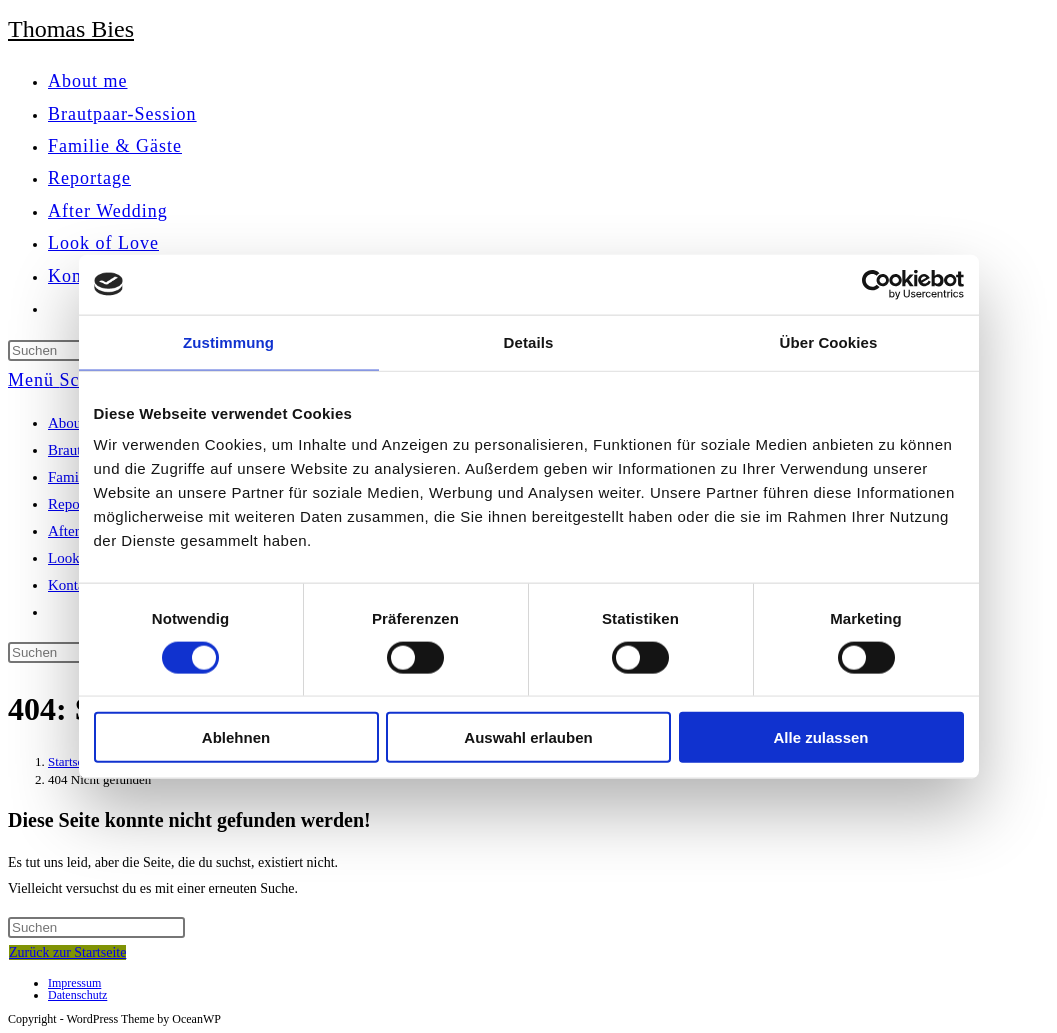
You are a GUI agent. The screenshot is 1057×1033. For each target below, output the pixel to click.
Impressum (74, 983)
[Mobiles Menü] (73, 380)
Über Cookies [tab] (829, 341)
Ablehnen (236, 737)
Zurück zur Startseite (67, 952)
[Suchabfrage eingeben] (96, 927)
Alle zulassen (820, 737)
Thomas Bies (71, 29)
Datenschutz (77, 995)
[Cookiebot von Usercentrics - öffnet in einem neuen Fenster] (876, 284)
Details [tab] (529, 341)
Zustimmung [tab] (228, 341)
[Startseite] (72, 761)
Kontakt (72, 585)
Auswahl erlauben (528, 737)
